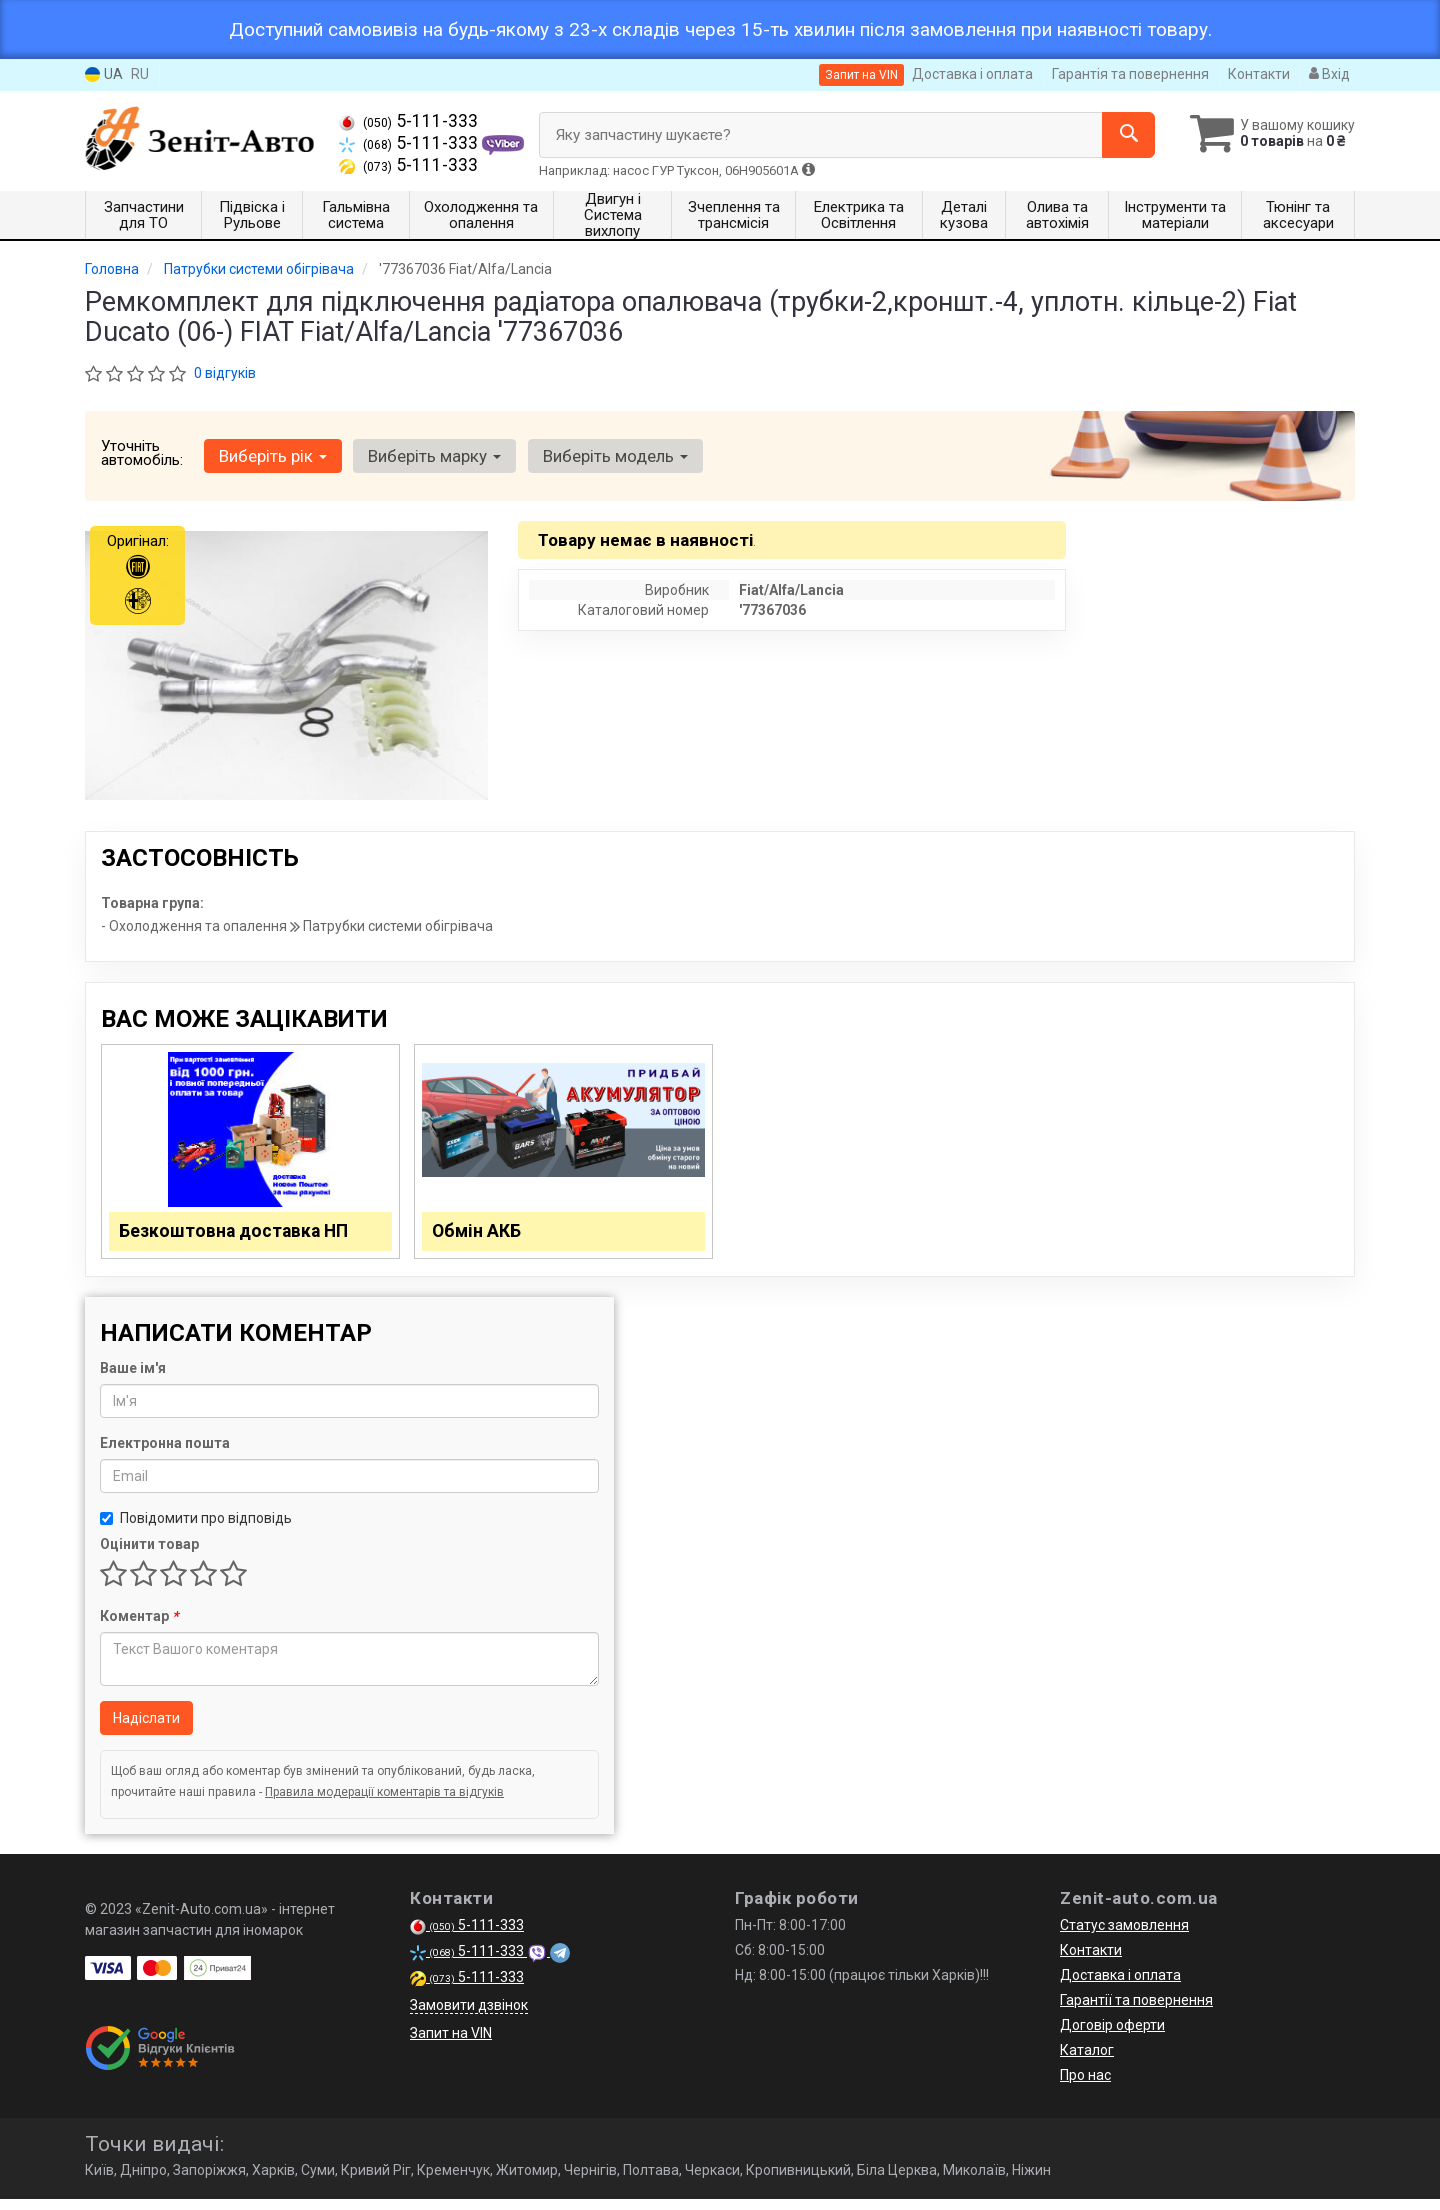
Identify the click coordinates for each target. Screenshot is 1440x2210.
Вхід (1329, 74)
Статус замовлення (1124, 1936)
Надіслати (146, 1729)
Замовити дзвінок (469, 2016)
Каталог (1087, 2061)
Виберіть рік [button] (271, 456)
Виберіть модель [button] (606, 456)
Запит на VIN (861, 75)
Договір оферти (1112, 2036)
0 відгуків (225, 373)
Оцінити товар (149, 1555)
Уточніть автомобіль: (142, 453)
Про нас (1085, 2086)
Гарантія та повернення (1130, 74)
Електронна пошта (165, 1454)
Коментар (139, 1627)
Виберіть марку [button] (429, 456)
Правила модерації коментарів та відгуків (384, 1803)
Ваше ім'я (133, 1379)
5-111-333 (408, 121)
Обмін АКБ (482, 1235)
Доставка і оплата (972, 74)
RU (140, 74)
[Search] (1118, 135)
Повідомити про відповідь (196, 1529)
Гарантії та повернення (1136, 2011)
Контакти (1259, 74)
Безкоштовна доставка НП (244, 1235)
